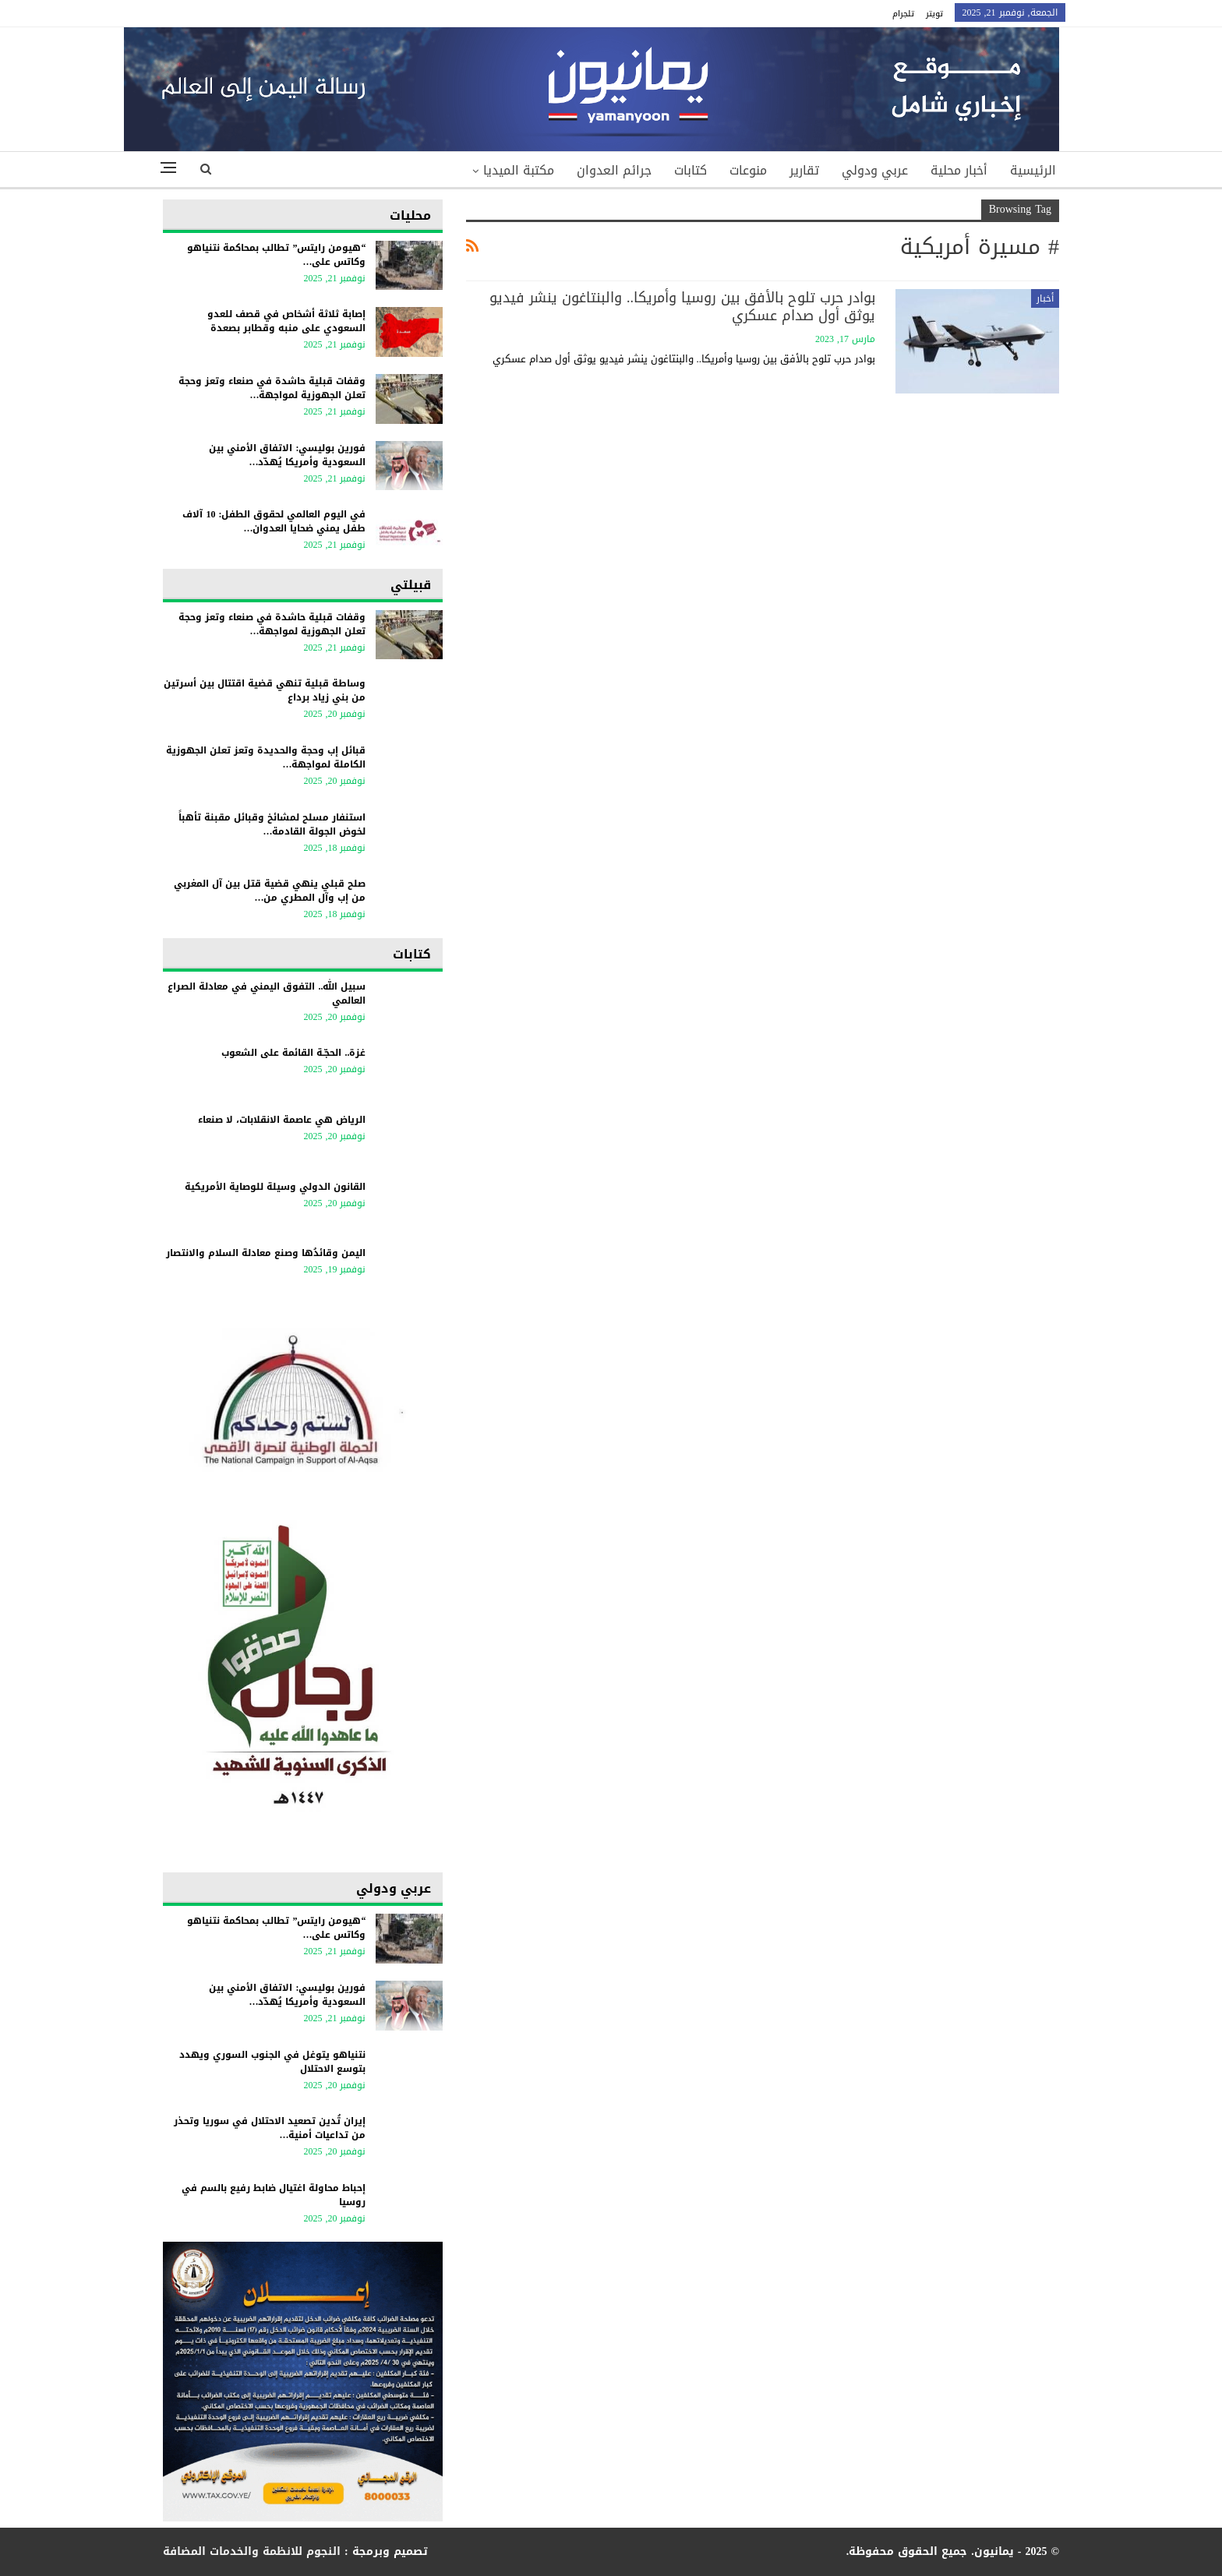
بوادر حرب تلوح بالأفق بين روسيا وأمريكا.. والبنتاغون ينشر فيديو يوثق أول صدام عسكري (682, 306)
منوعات (748, 170)
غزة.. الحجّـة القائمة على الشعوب (293, 1052)
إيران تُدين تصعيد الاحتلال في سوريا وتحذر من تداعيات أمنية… (270, 2128)
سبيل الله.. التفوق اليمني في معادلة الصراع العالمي (267, 993)
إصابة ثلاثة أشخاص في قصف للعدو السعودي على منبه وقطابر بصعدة (286, 321)
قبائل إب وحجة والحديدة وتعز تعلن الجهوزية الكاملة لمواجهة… (266, 757)
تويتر (934, 13)
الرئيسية (1033, 170)
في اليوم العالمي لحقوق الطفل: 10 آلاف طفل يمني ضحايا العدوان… (274, 521)
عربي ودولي (875, 170)
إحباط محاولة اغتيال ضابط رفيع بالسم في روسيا (274, 2195)
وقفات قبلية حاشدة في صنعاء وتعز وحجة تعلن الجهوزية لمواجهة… (272, 388)
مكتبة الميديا (518, 170)
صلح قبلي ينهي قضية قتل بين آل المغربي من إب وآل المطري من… (270, 890)
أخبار (1045, 298)
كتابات (690, 170)
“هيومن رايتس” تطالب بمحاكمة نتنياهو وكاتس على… (276, 254)
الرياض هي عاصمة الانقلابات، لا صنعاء (282, 1119)
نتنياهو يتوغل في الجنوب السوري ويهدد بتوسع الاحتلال (272, 2061)
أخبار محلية (959, 170)
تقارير (804, 170)
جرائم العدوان (614, 170)
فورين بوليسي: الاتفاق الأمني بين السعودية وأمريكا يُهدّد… (287, 455)
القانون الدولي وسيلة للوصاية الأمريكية (275, 1186)
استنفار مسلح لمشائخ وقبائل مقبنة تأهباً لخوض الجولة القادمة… (272, 824)
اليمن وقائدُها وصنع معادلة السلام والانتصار (266, 1253)
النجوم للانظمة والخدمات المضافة (252, 2551)
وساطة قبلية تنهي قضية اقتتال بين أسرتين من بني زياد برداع (265, 690)
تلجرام (903, 13)
